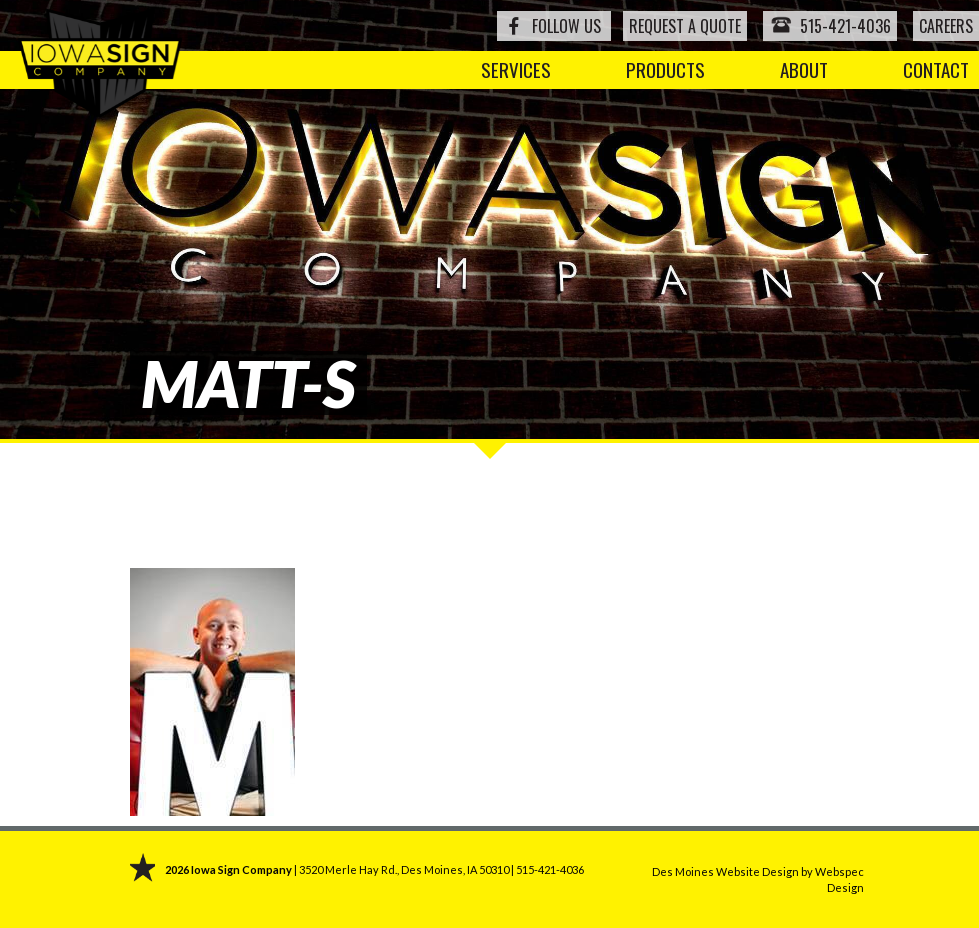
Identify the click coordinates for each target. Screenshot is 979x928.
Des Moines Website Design (725, 871)
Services (516, 69)
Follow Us (566, 26)
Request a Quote (685, 26)
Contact (936, 69)
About (804, 69)
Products (665, 69)
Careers (946, 26)
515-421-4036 (830, 25)
